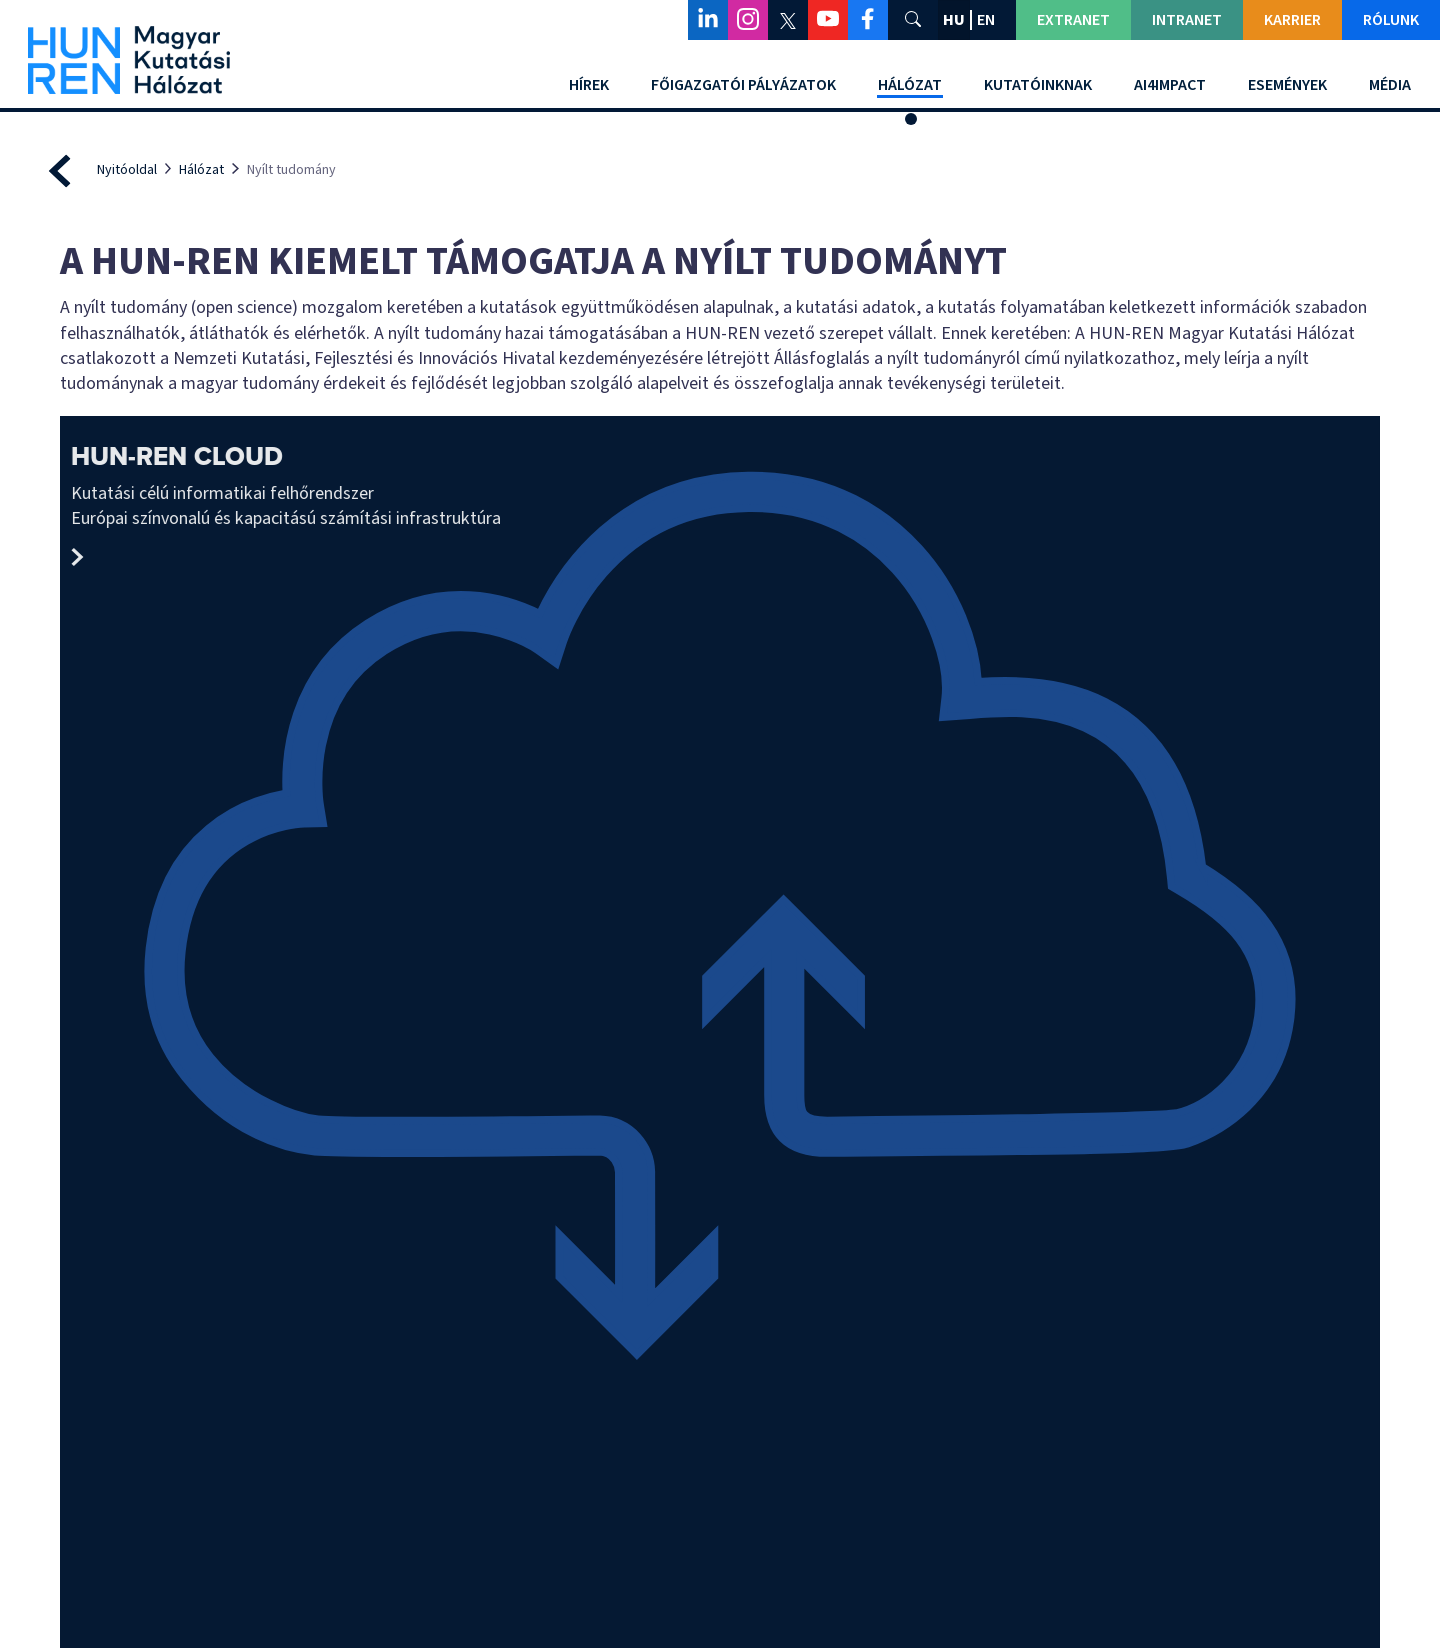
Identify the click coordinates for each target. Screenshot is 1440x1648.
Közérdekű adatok (1165, 1415)
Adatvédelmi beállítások (720, 1612)
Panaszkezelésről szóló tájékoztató (1198, 1448)
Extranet (1073, 20)
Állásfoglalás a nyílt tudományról (552, 1057)
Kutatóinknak (1038, 85)
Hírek (589, 85)
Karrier (1292, 20)
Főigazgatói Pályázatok (743, 85)
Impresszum (463, 1495)
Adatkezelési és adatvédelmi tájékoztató (1214, 1470)
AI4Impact (1170, 85)
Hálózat (910, 85)
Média (1390, 85)
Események (1287, 85)
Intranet (1187, 20)
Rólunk (1391, 20)
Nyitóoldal (127, 170)
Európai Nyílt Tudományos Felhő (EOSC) (886, 1057)
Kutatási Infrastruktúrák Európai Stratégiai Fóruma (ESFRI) (1221, 1057)
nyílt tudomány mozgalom (218, 1057)
